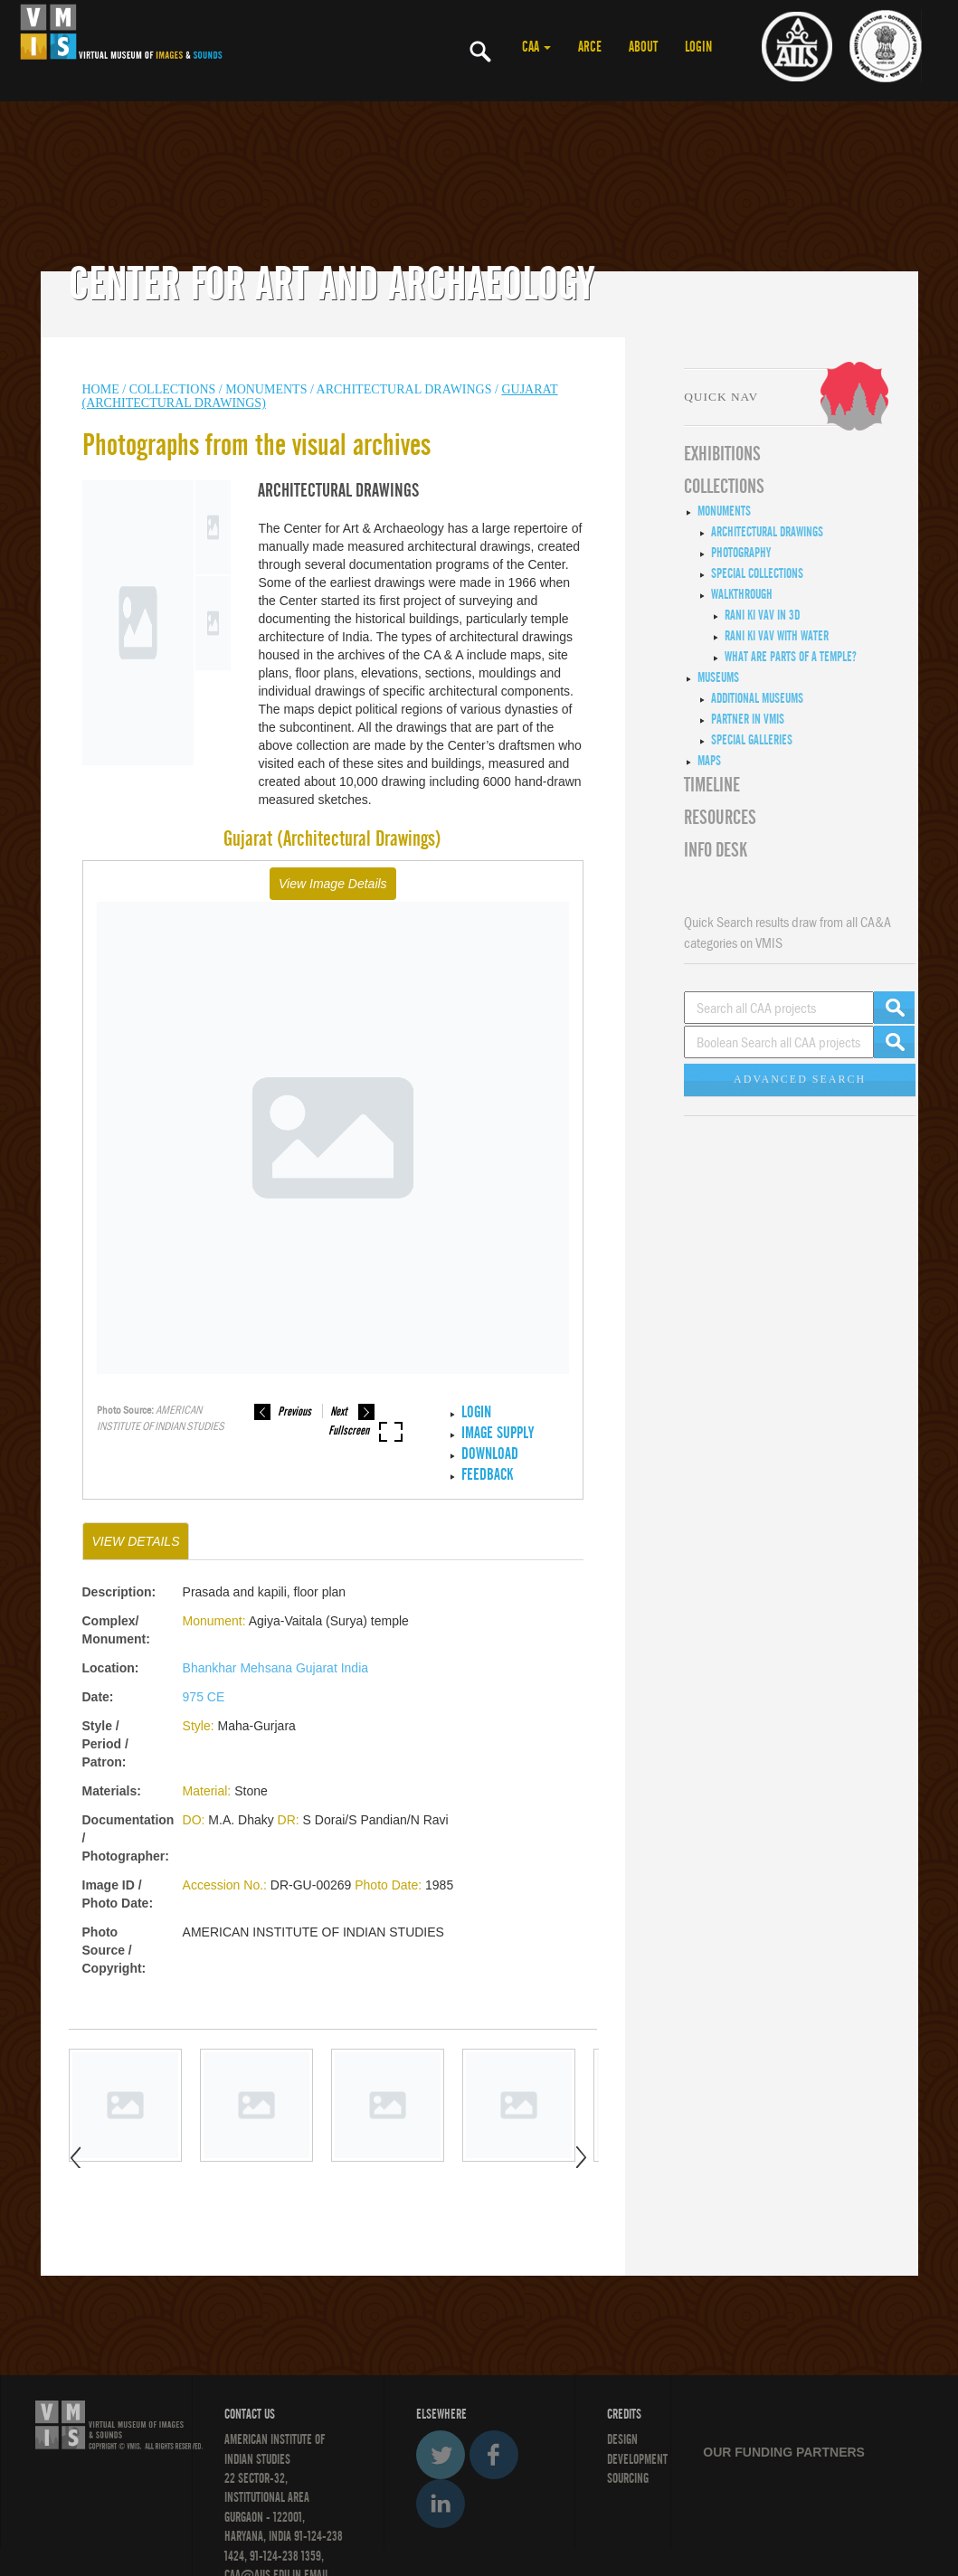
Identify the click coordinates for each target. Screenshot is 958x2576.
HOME (100, 389)
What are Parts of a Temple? (791, 657)
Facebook (494, 2454)
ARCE (590, 47)
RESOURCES (720, 817)
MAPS (709, 761)
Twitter (440, 2454)
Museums (718, 677)
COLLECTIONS (174, 389)
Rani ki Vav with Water (777, 636)
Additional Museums (757, 698)
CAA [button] (536, 47)
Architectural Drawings (404, 389)
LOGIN (698, 47)
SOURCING (628, 2478)
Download (489, 1453)
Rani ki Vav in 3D (762, 615)
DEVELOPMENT (637, 2459)
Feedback (487, 1474)
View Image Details (333, 883)
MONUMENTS (266, 389)
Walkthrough (742, 594)
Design (622, 2439)
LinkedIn (440, 2503)
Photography (741, 553)
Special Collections (757, 573)
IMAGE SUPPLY (497, 1433)
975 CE (204, 1697)
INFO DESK (715, 850)
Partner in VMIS (747, 719)
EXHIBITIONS (722, 454)
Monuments (724, 511)
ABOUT (643, 47)
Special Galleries (751, 740)
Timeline (712, 785)
